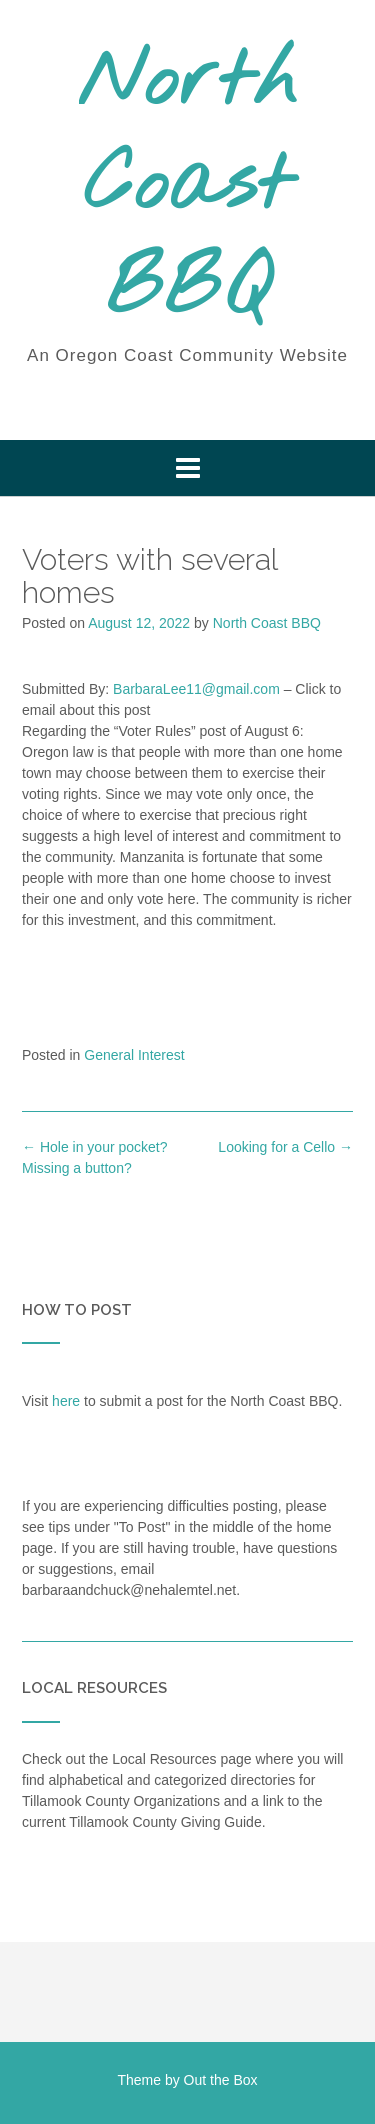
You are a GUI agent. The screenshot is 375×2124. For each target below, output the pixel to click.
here (66, 1401)
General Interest (134, 1055)
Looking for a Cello (285, 1147)
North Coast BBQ (187, 187)
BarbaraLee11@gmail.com (196, 689)
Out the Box (221, 2080)
